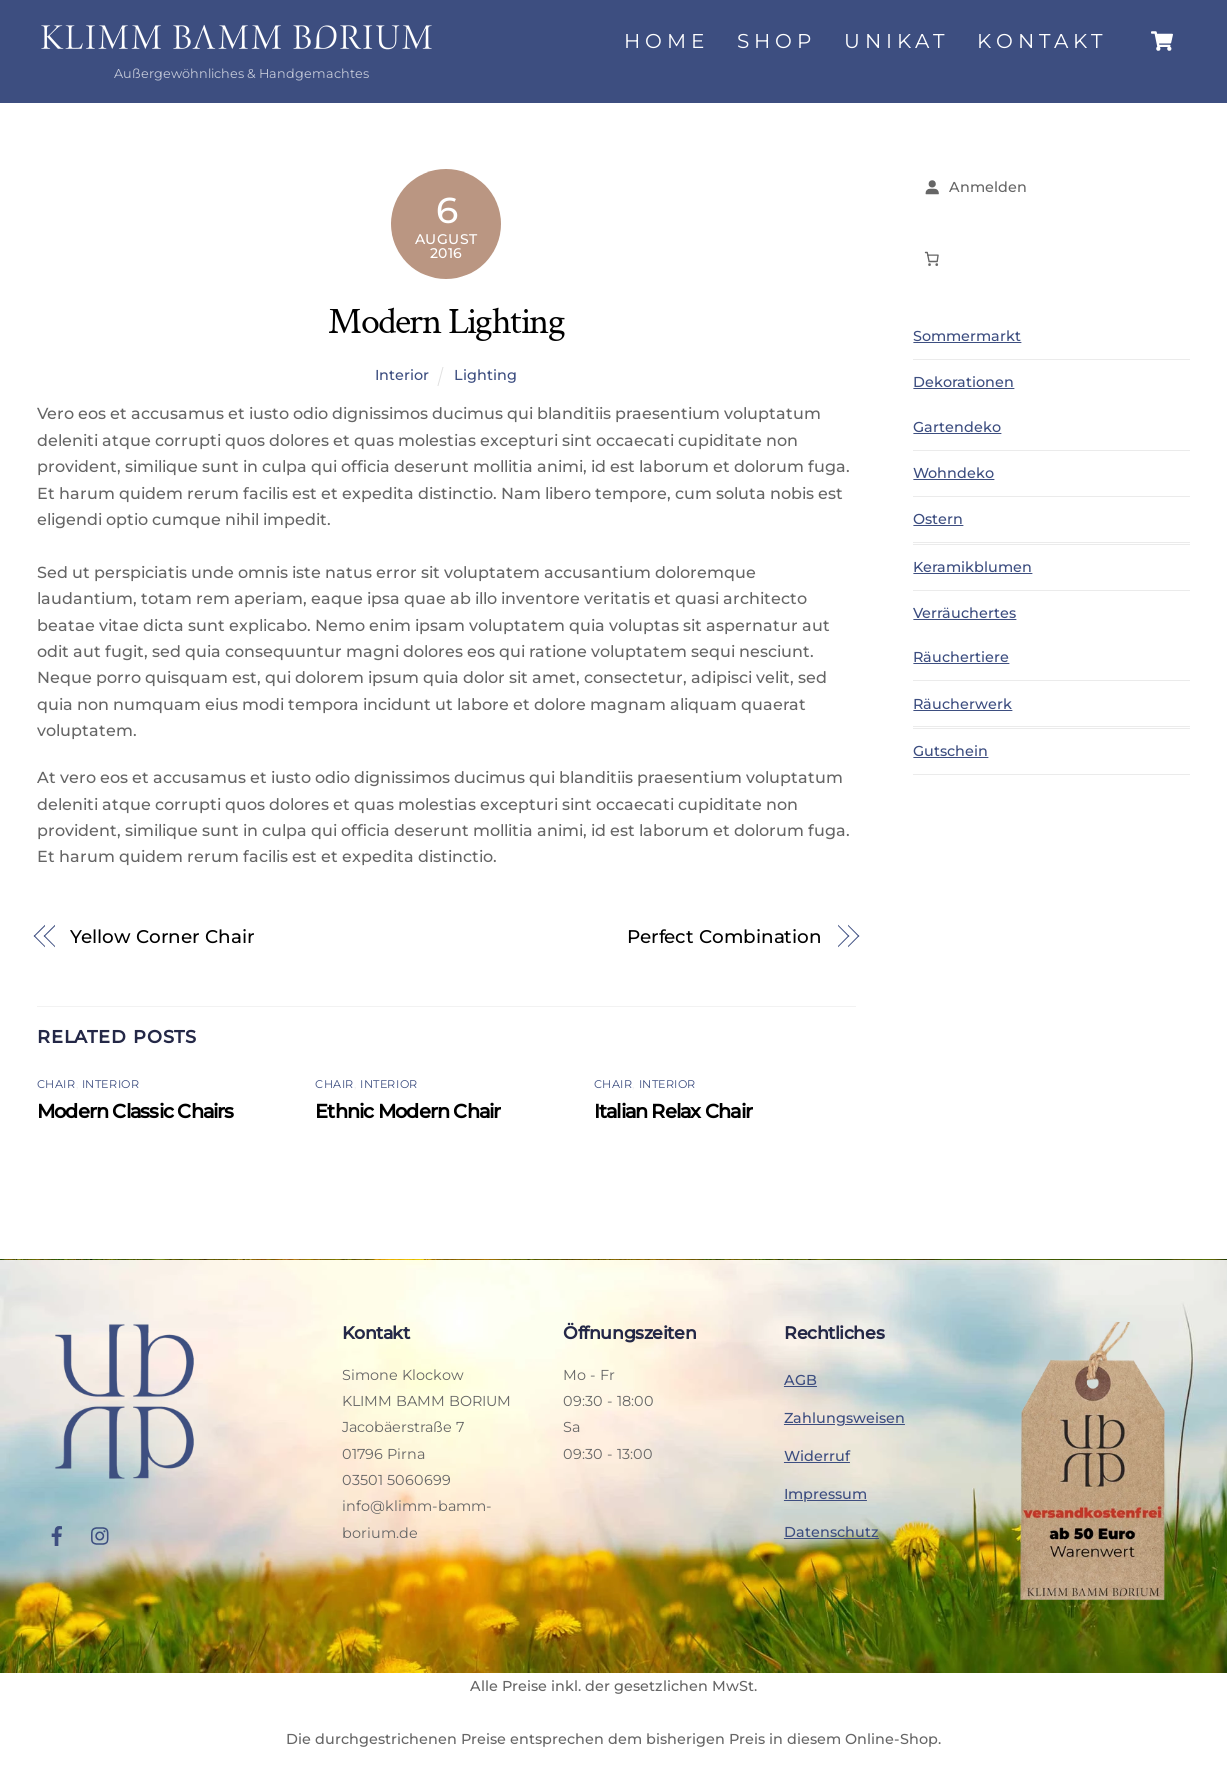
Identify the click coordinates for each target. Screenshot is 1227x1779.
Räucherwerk (962, 704)
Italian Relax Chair (673, 1111)
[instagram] (101, 1534)
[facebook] (57, 1534)
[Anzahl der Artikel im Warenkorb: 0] (931, 259)
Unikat (896, 41)
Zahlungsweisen (844, 1418)
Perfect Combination (724, 936)
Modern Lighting (446, 321)
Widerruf (817, 1456)
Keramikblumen (972, 567)
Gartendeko (957, 427)
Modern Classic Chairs (135, 1111)
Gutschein (950, 752)
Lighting (485, 375)
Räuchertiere (961, 658)
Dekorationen (963, 383)
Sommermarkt (967, 337)
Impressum (825, 1494)
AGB (800, 1380)
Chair (56, 1084)
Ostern (938, 519)
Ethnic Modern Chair (407, 1111)
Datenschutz (831, 1532)
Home (666, 41)
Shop (776, 41)
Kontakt (1042, 41)
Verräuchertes (964, 613)
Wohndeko (953, 473)
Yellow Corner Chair (162, 936)
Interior (402, 375)
